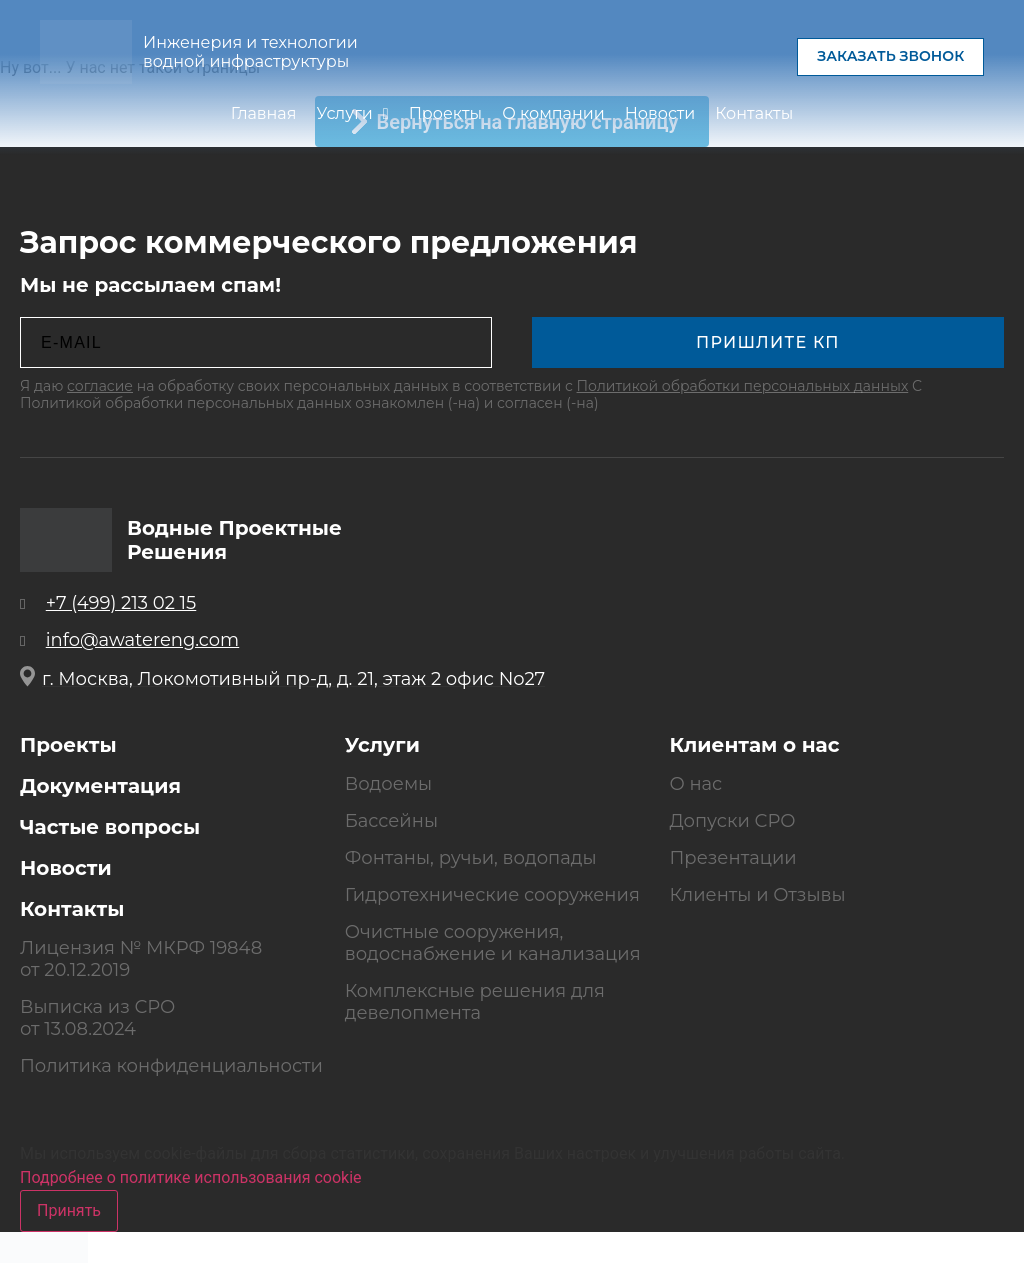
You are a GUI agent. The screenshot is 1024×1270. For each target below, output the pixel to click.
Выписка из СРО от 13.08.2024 (97, 1018)
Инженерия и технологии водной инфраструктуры (250, 52)
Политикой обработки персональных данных (743, 386)
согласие (100, 386)
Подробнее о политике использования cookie (191, 1177)
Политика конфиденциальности (171, 1066)
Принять (69, 1210)
